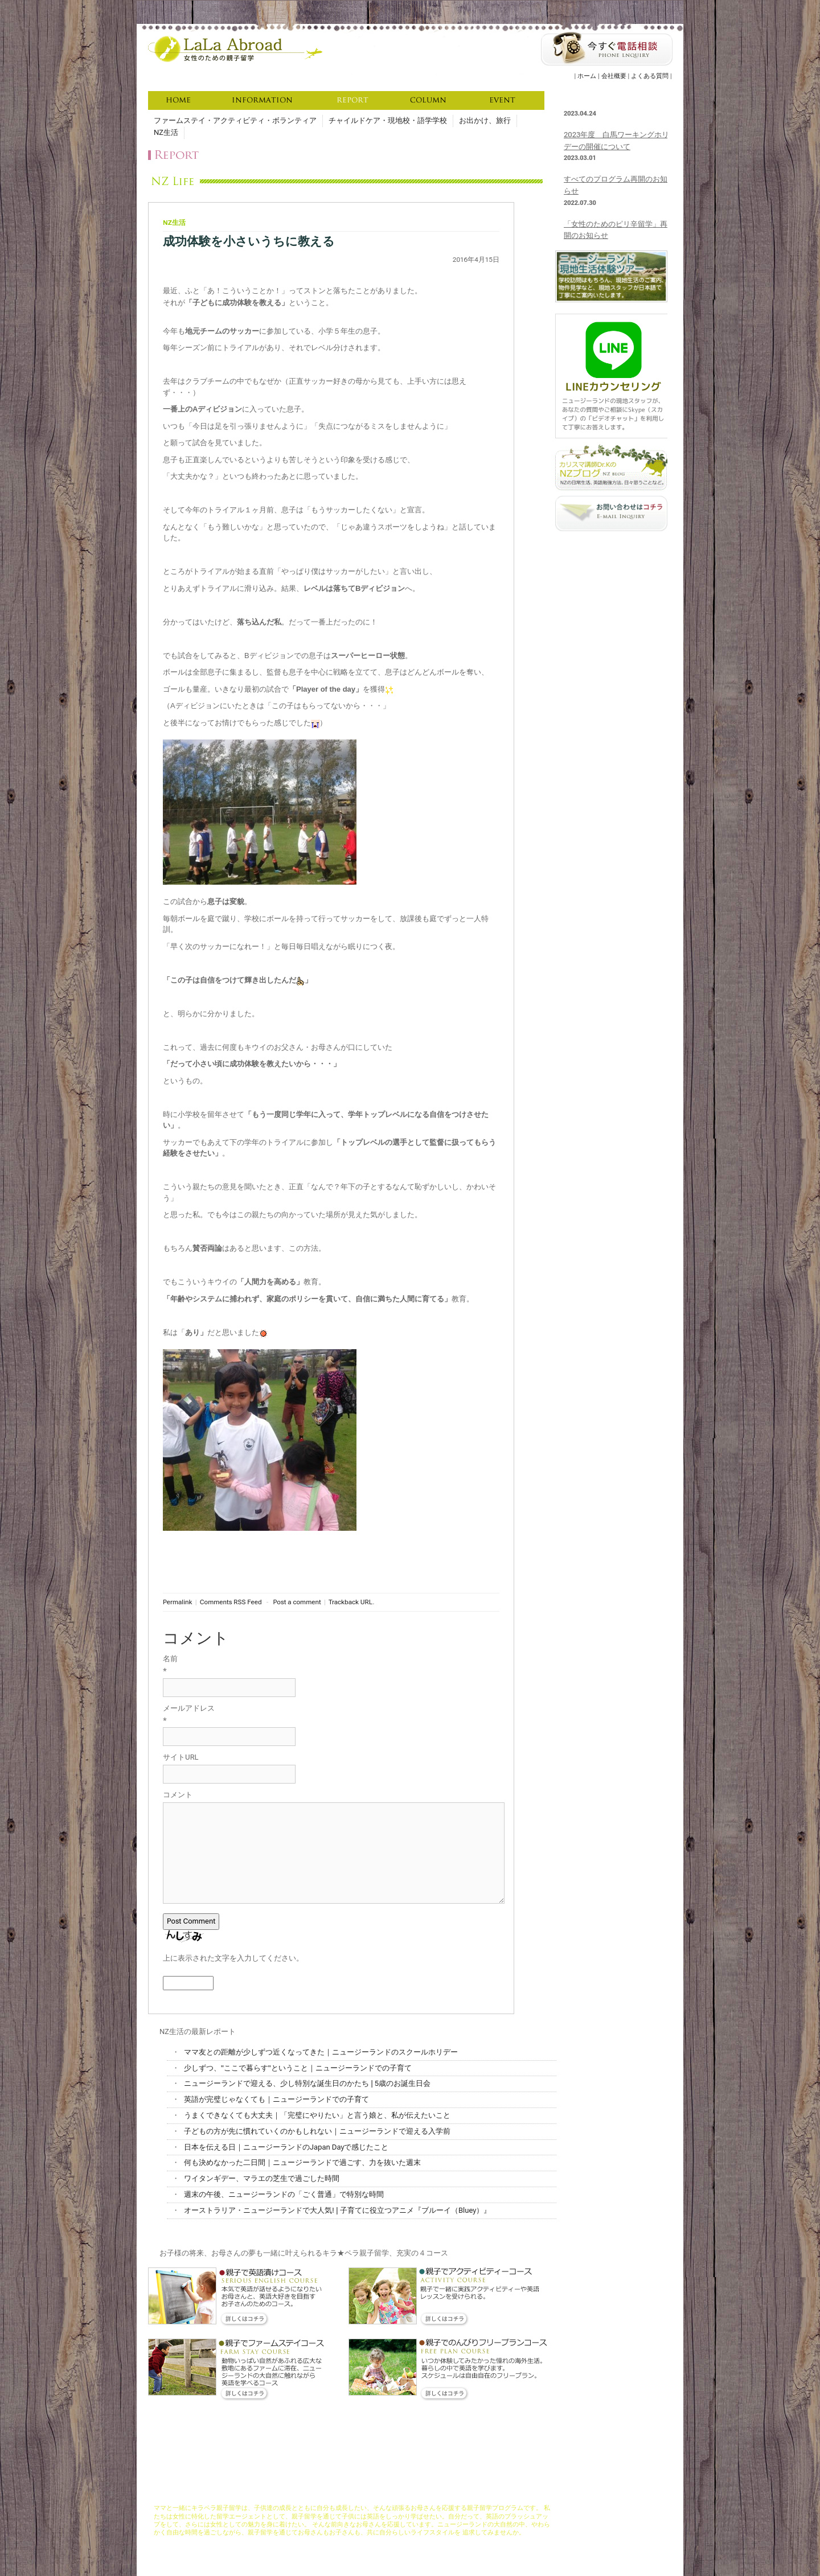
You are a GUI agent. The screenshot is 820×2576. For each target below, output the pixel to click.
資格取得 (418, 2492)
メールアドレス (189, 1708)
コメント (177, 1794)
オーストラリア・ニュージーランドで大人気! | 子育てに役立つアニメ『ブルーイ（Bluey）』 (337, 2210)
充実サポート (382, 2492)
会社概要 (613, 76)
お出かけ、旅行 (485, 120)
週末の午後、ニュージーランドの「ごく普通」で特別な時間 (284, 2194)
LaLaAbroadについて (257, 2492)
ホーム (586, 76)
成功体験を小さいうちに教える (249, 241)
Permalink (177, 1602)
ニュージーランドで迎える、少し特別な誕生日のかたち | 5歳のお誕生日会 (307, 2083)
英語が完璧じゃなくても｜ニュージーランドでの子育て (276, 2099)
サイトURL (181, 1757)
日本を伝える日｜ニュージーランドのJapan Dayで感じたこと (286, 2147)
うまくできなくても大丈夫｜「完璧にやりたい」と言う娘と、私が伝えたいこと (317, 2115)
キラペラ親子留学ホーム (188, 2492)
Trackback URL (350, 1602)
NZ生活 (166, 132)
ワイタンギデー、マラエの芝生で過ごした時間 (261, 2178)
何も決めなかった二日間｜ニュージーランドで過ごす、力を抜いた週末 (302, 2162)
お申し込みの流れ (461, 2492)
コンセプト (306, 2492)
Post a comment (297, 1602)
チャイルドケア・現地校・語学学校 (388, 120)
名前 (170, 1658)
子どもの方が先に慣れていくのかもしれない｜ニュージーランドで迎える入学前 (317, 2131)
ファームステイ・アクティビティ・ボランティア (235, 120)
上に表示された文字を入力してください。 (233, 1958)
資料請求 (503, 2492)
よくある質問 (650, 76)
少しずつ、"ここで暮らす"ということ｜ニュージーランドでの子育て (298, 2068)
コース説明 (343, 2492)
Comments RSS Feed (231, 1602)
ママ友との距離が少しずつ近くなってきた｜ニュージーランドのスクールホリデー (321, 2052)
